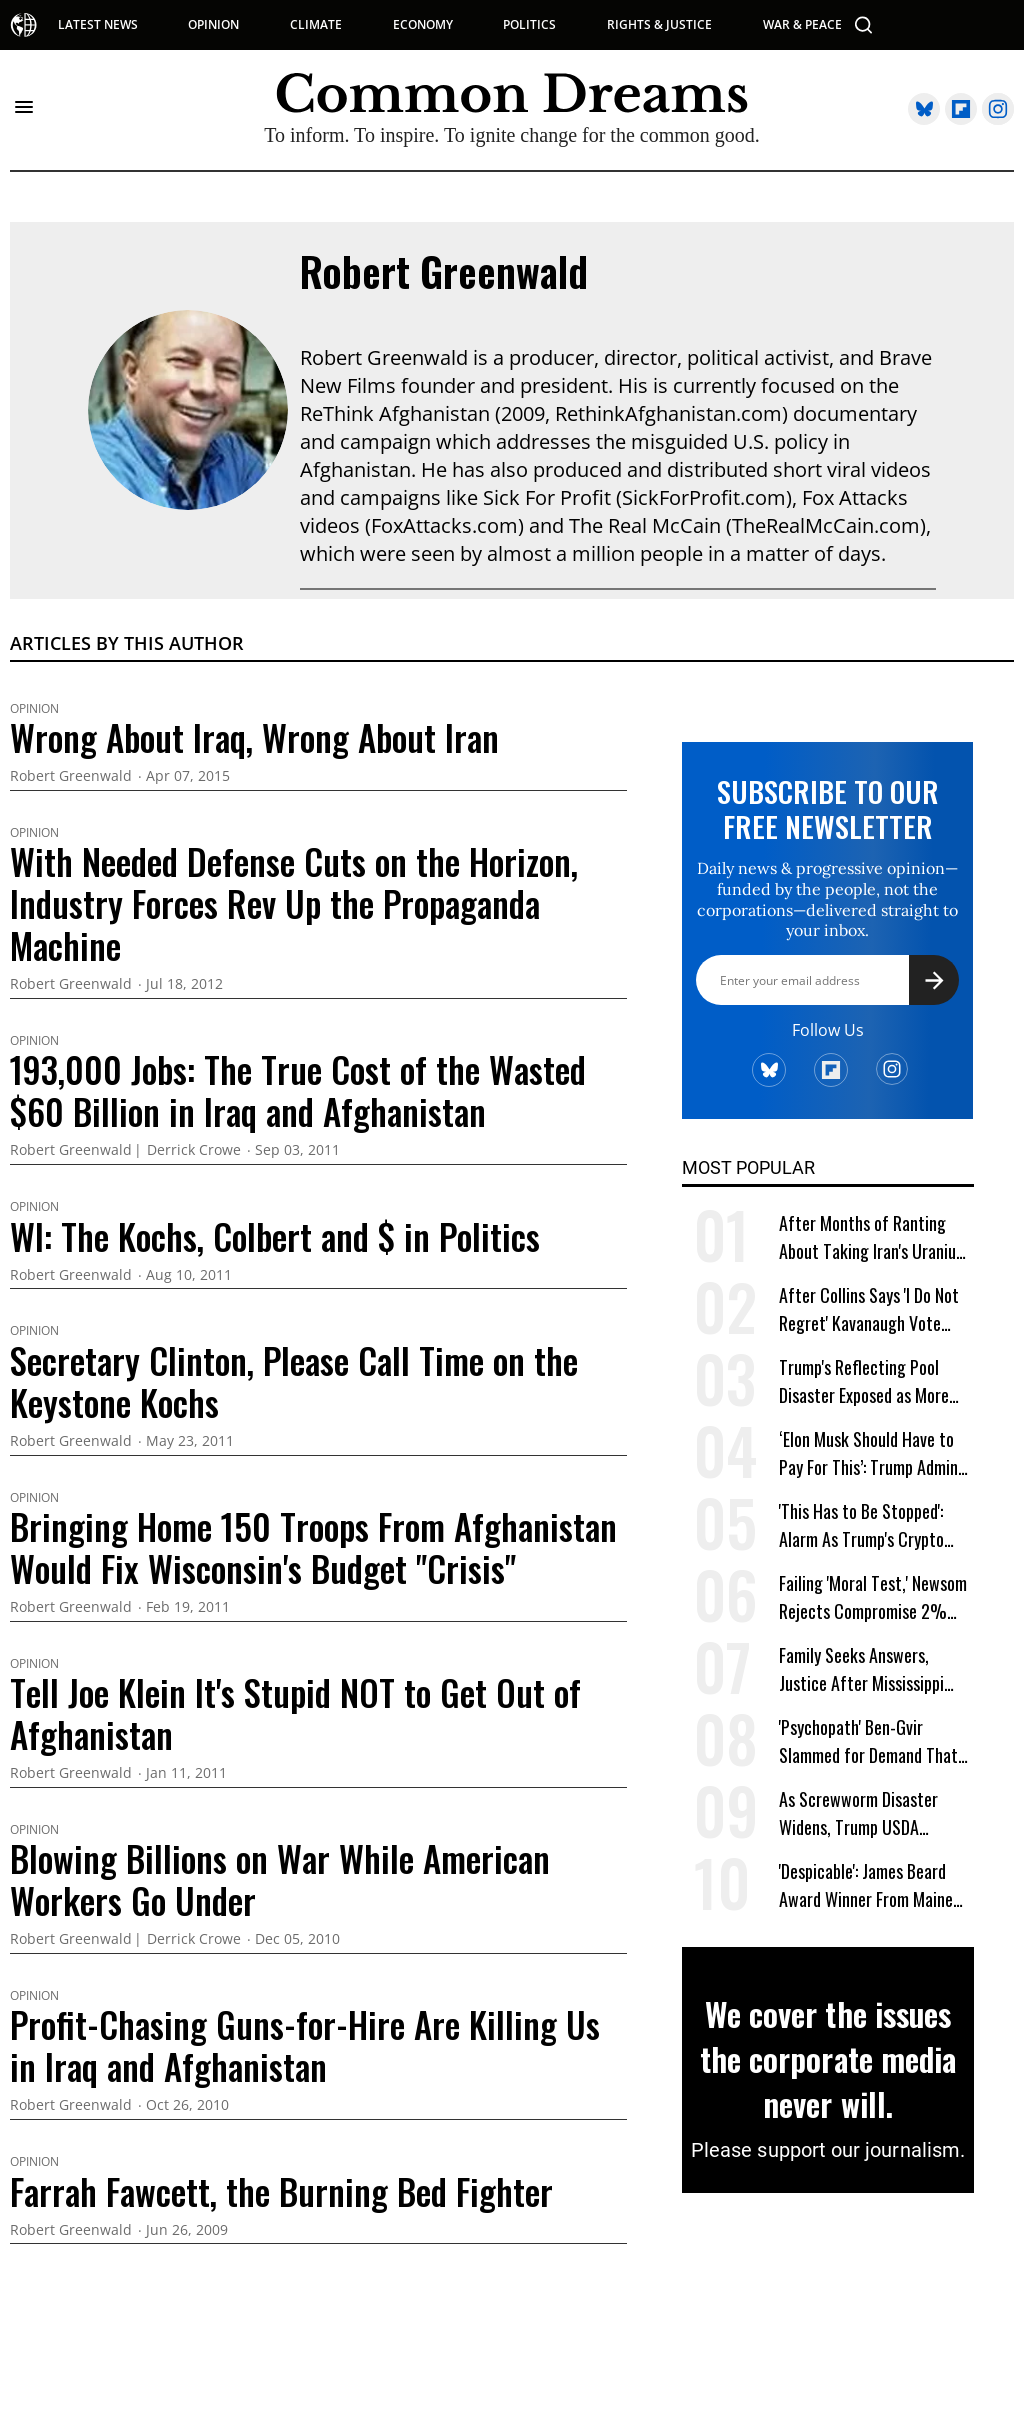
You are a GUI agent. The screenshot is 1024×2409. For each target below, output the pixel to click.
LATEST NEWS (98, 25)
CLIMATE (316, 25)
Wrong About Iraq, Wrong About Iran (254, 737)
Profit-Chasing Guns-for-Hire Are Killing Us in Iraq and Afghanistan (305, 2045)
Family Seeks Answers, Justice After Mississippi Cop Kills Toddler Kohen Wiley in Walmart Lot (861, 1669)
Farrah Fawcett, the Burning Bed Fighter (281, 2191)
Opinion (34, 709)
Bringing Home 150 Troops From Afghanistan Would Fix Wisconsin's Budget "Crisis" (313, 1547)
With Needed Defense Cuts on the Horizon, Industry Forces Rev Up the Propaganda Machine (294, 903)
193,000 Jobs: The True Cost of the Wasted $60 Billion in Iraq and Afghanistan (298, 1090)
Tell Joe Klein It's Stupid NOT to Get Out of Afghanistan (295, 1713)
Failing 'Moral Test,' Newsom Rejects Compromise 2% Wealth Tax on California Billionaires (873, 1597)
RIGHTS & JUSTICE (659, 25)
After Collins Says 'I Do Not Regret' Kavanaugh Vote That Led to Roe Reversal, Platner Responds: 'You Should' (869, 1309)
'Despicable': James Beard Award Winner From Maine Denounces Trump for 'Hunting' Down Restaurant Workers (868, 1885)
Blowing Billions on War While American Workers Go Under (280, 1879)
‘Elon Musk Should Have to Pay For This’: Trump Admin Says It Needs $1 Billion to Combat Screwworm (868, 1453)
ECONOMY (423, 25)
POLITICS (529, 25)
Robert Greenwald (444, 271)
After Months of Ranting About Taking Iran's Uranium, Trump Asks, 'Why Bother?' (875, 1237)
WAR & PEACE (802, 25)
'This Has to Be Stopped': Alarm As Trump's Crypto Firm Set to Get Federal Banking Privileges (861, 1525)
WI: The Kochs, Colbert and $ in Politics (275, 1236)
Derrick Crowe (194, 1150)
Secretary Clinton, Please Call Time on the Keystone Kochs (294, 1381)
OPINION (213, 25)
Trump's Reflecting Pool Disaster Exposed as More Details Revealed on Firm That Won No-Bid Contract (868, 1381)
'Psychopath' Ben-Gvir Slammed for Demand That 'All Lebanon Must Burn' (868, 1741)
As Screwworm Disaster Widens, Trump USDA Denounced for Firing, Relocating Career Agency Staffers (867, 1813)
